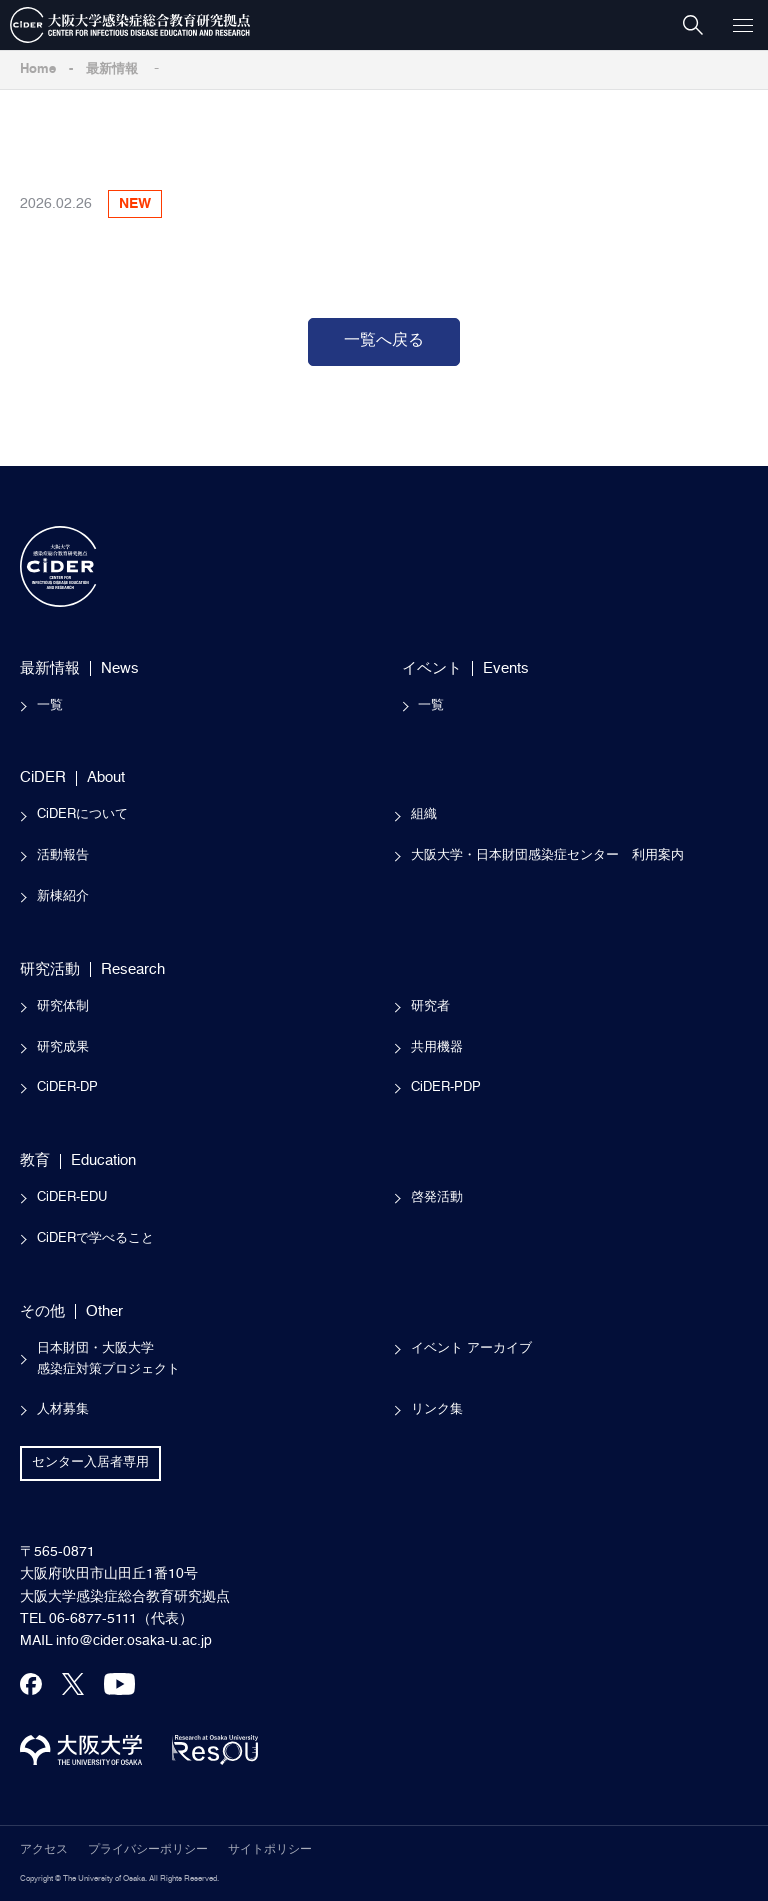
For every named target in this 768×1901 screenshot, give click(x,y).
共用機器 (437, 1047)
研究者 (430, 1006)
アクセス (44, 1850)
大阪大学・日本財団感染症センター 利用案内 (547, 855)
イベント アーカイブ (471, 1348)
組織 (424, 814)
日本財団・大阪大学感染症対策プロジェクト (108, 1359)
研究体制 (63, 1006)
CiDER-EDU (72, 1197)
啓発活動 (437, 1197)
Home (38, 69)
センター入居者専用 (90, 1462)
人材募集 (63, 1409)
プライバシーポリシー (148, 1850)
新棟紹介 (63, 896)
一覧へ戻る (384, 341)
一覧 (50, 705)
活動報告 (63, 855)
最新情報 (112, 69)
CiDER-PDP (446, 1087)
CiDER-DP (67, 1087)
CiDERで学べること (95, 1238)
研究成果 (63, 1047)
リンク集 (437, 1409)
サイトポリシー (270, 1850)
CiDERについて (82, 814)
